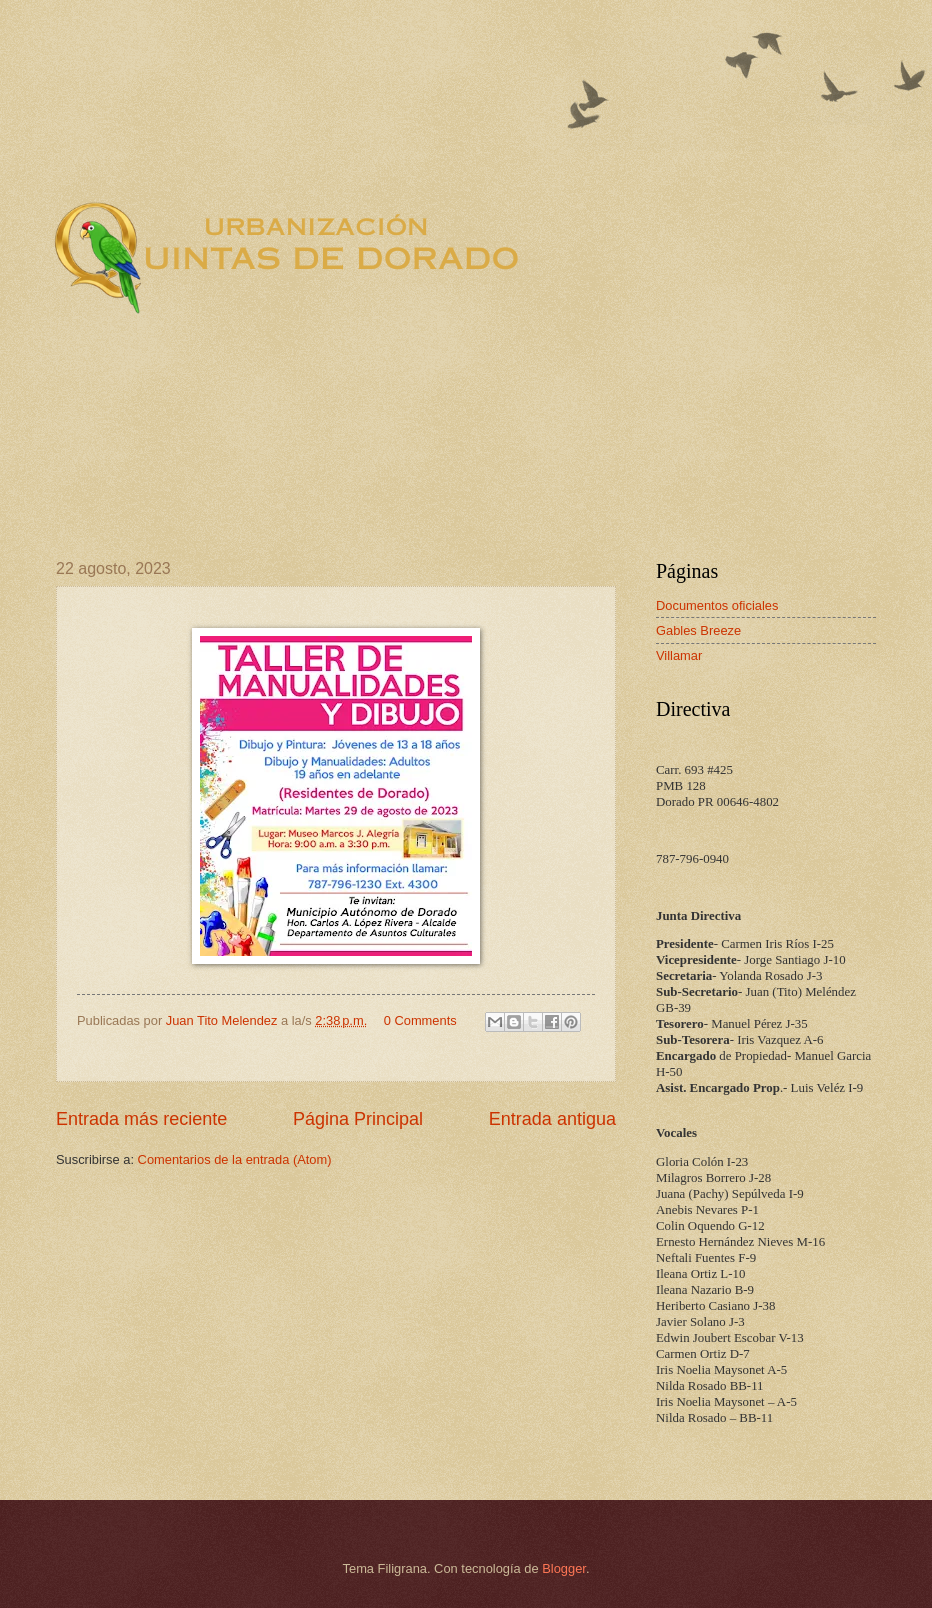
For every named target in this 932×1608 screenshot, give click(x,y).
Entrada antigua (552, 1119)
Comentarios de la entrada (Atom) (235, 1159)
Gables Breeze (698, 630)
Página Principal (358, 1119)
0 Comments (420, 1020)
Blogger (564, 1568)
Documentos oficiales (717, 605)
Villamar (679, 655)
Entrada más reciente (141, 1119)
